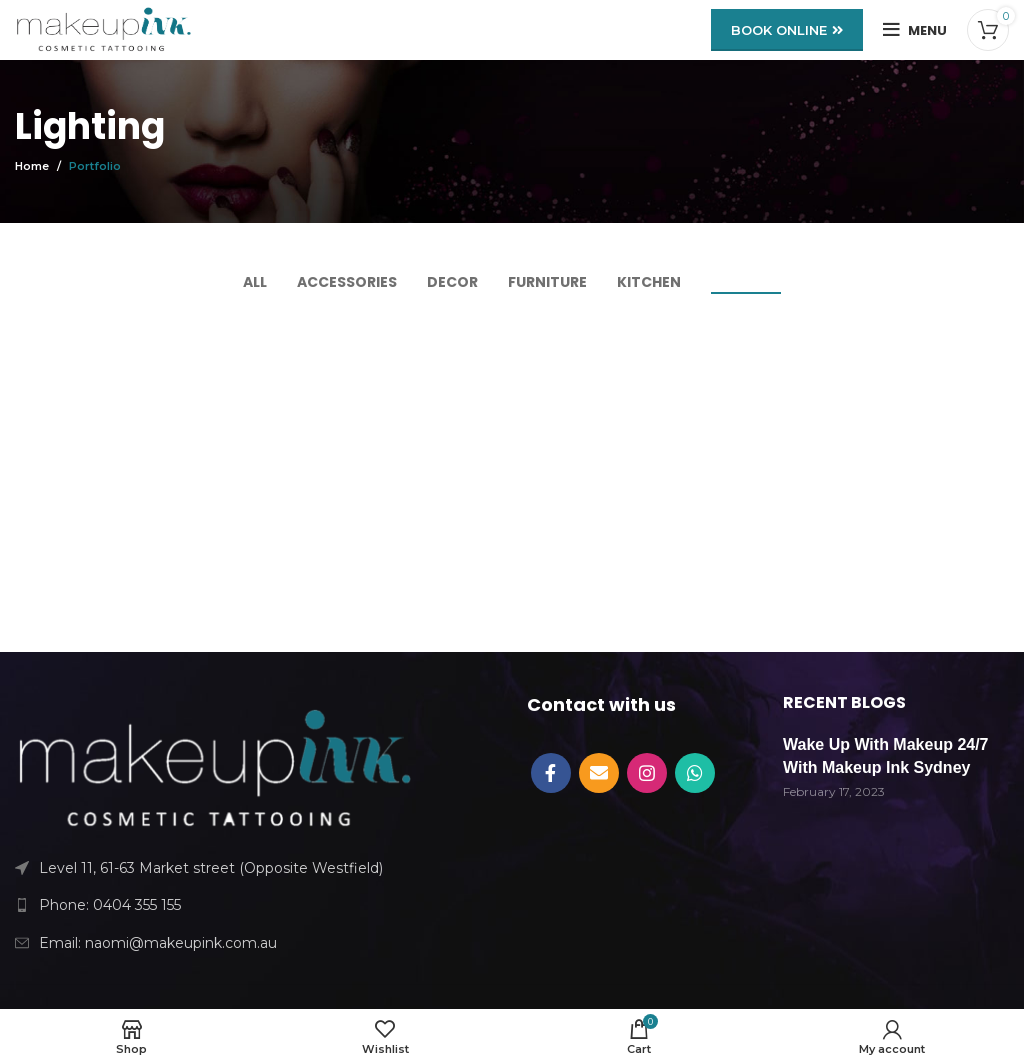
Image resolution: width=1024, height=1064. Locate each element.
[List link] (213, 905)
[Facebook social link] (551, 773)
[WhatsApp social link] (695, 773)
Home (32, 166)
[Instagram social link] (647, 773)
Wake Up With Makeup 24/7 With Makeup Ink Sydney (886, 755)
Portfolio (95, 166)
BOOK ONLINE (787, 30)
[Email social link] (599, 773)
